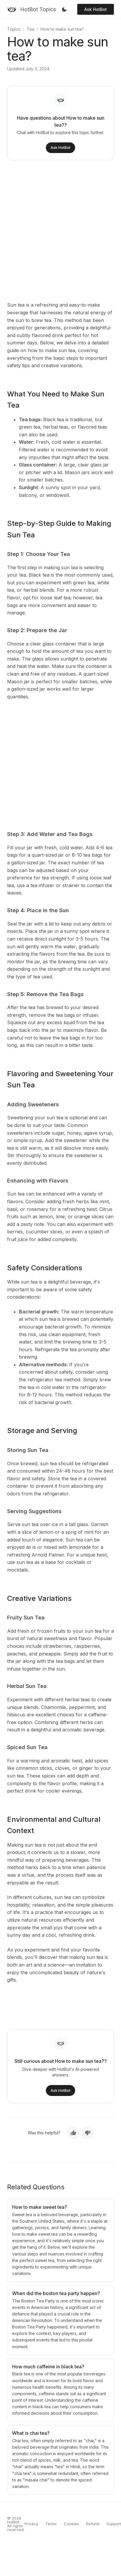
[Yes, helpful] (73, 2133)
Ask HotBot (95, 9)
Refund (92, 2523)
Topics (13, 29)
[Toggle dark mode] (64, 9)
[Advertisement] (55, 229)
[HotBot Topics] (31, 9)
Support (114, 2523)
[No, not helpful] (87, 2133)
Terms (51, 2523)
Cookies (71, 2523)
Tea (30, 29)
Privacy (31, 2523)
